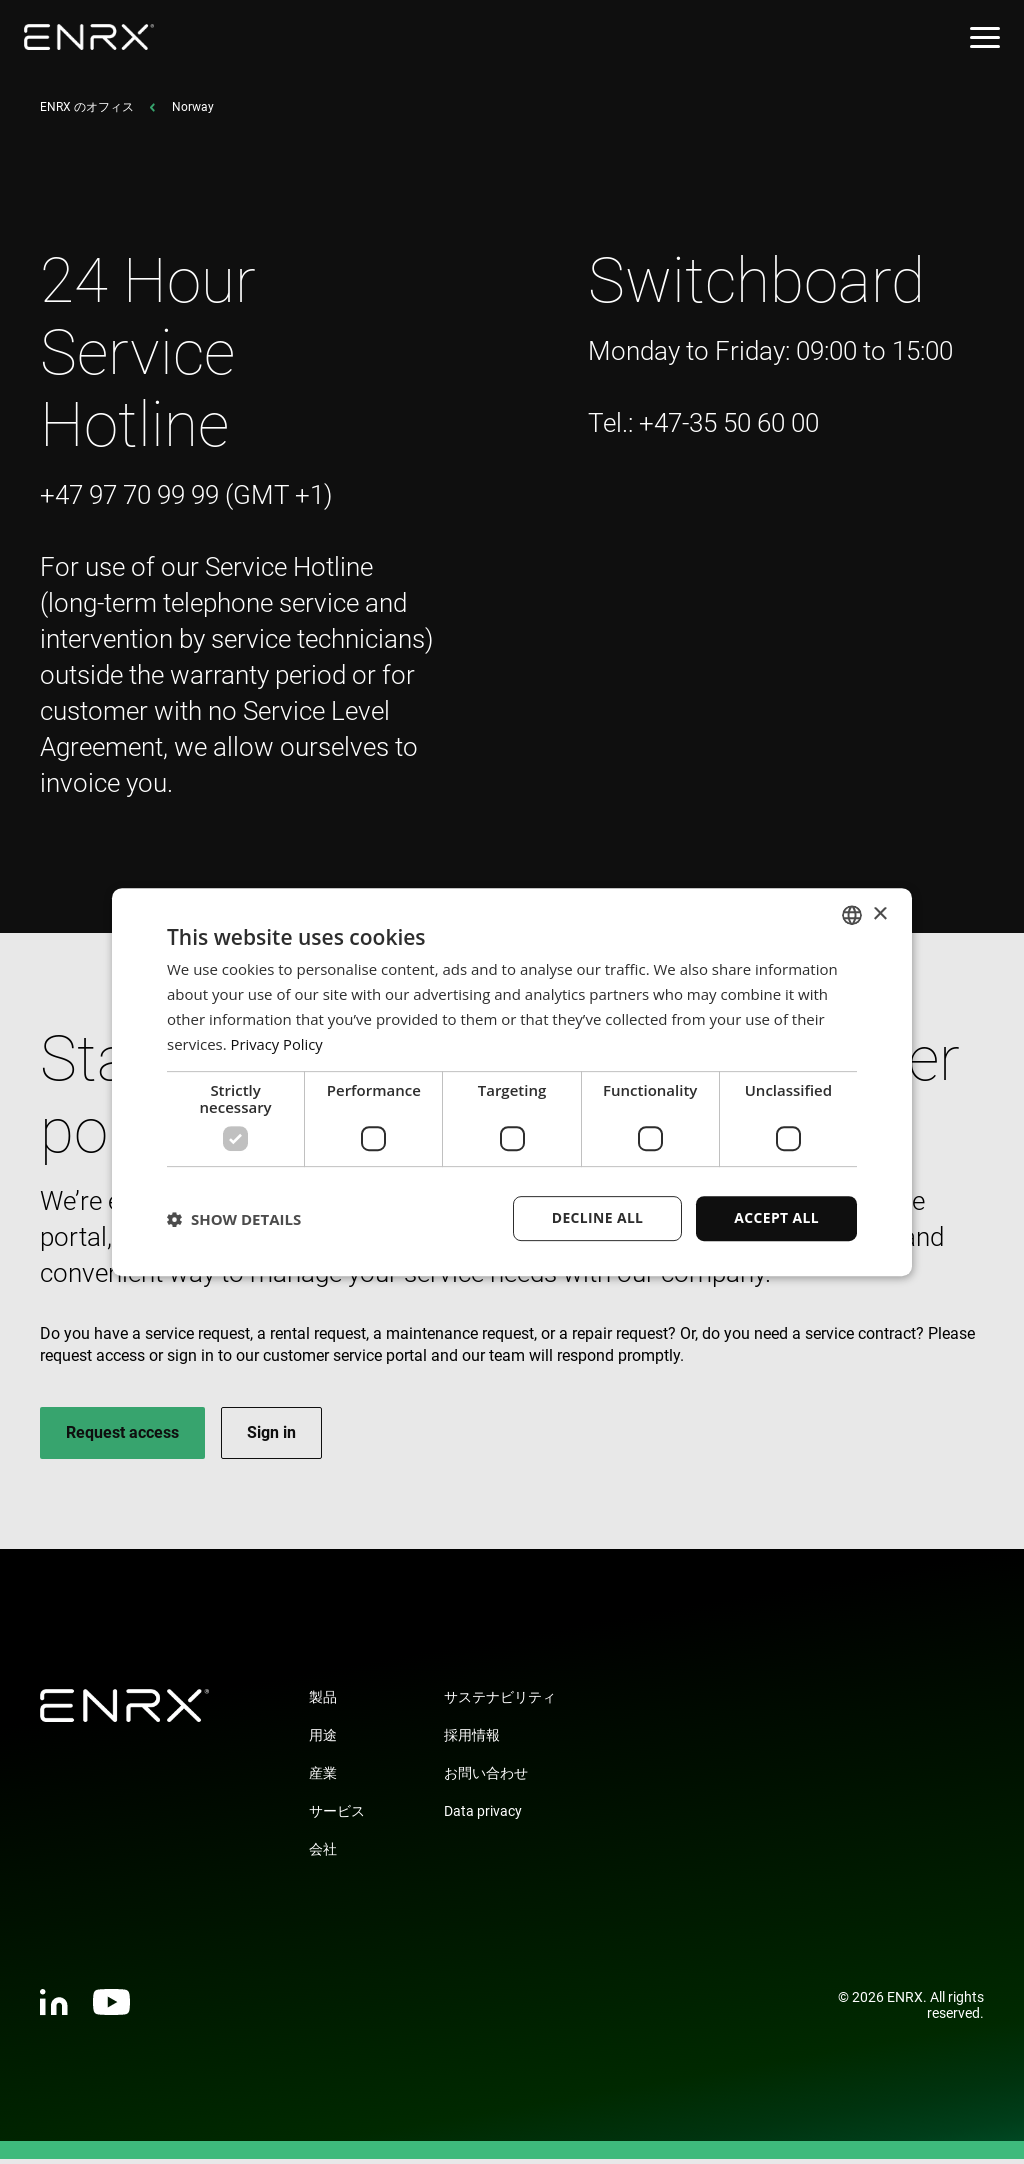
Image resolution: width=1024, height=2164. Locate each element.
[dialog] (512, 1082)
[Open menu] (985, 37)
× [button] (879, 913)
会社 (323, 1854)
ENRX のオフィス (87, 112)
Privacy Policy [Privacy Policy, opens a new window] (278, 1044)
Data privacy (483, 1816)
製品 (323, 1702)
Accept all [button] (776, 1217)
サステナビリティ (500, 1702)
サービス (337, 1816)
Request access (122, 1437)
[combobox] (852, 915)
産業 (323, 1778)
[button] (234, 1219)
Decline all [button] (596, 1217)
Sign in (271, 1437)
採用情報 (472, 1740)
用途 (323, 1740)
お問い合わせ (486, 1778)
